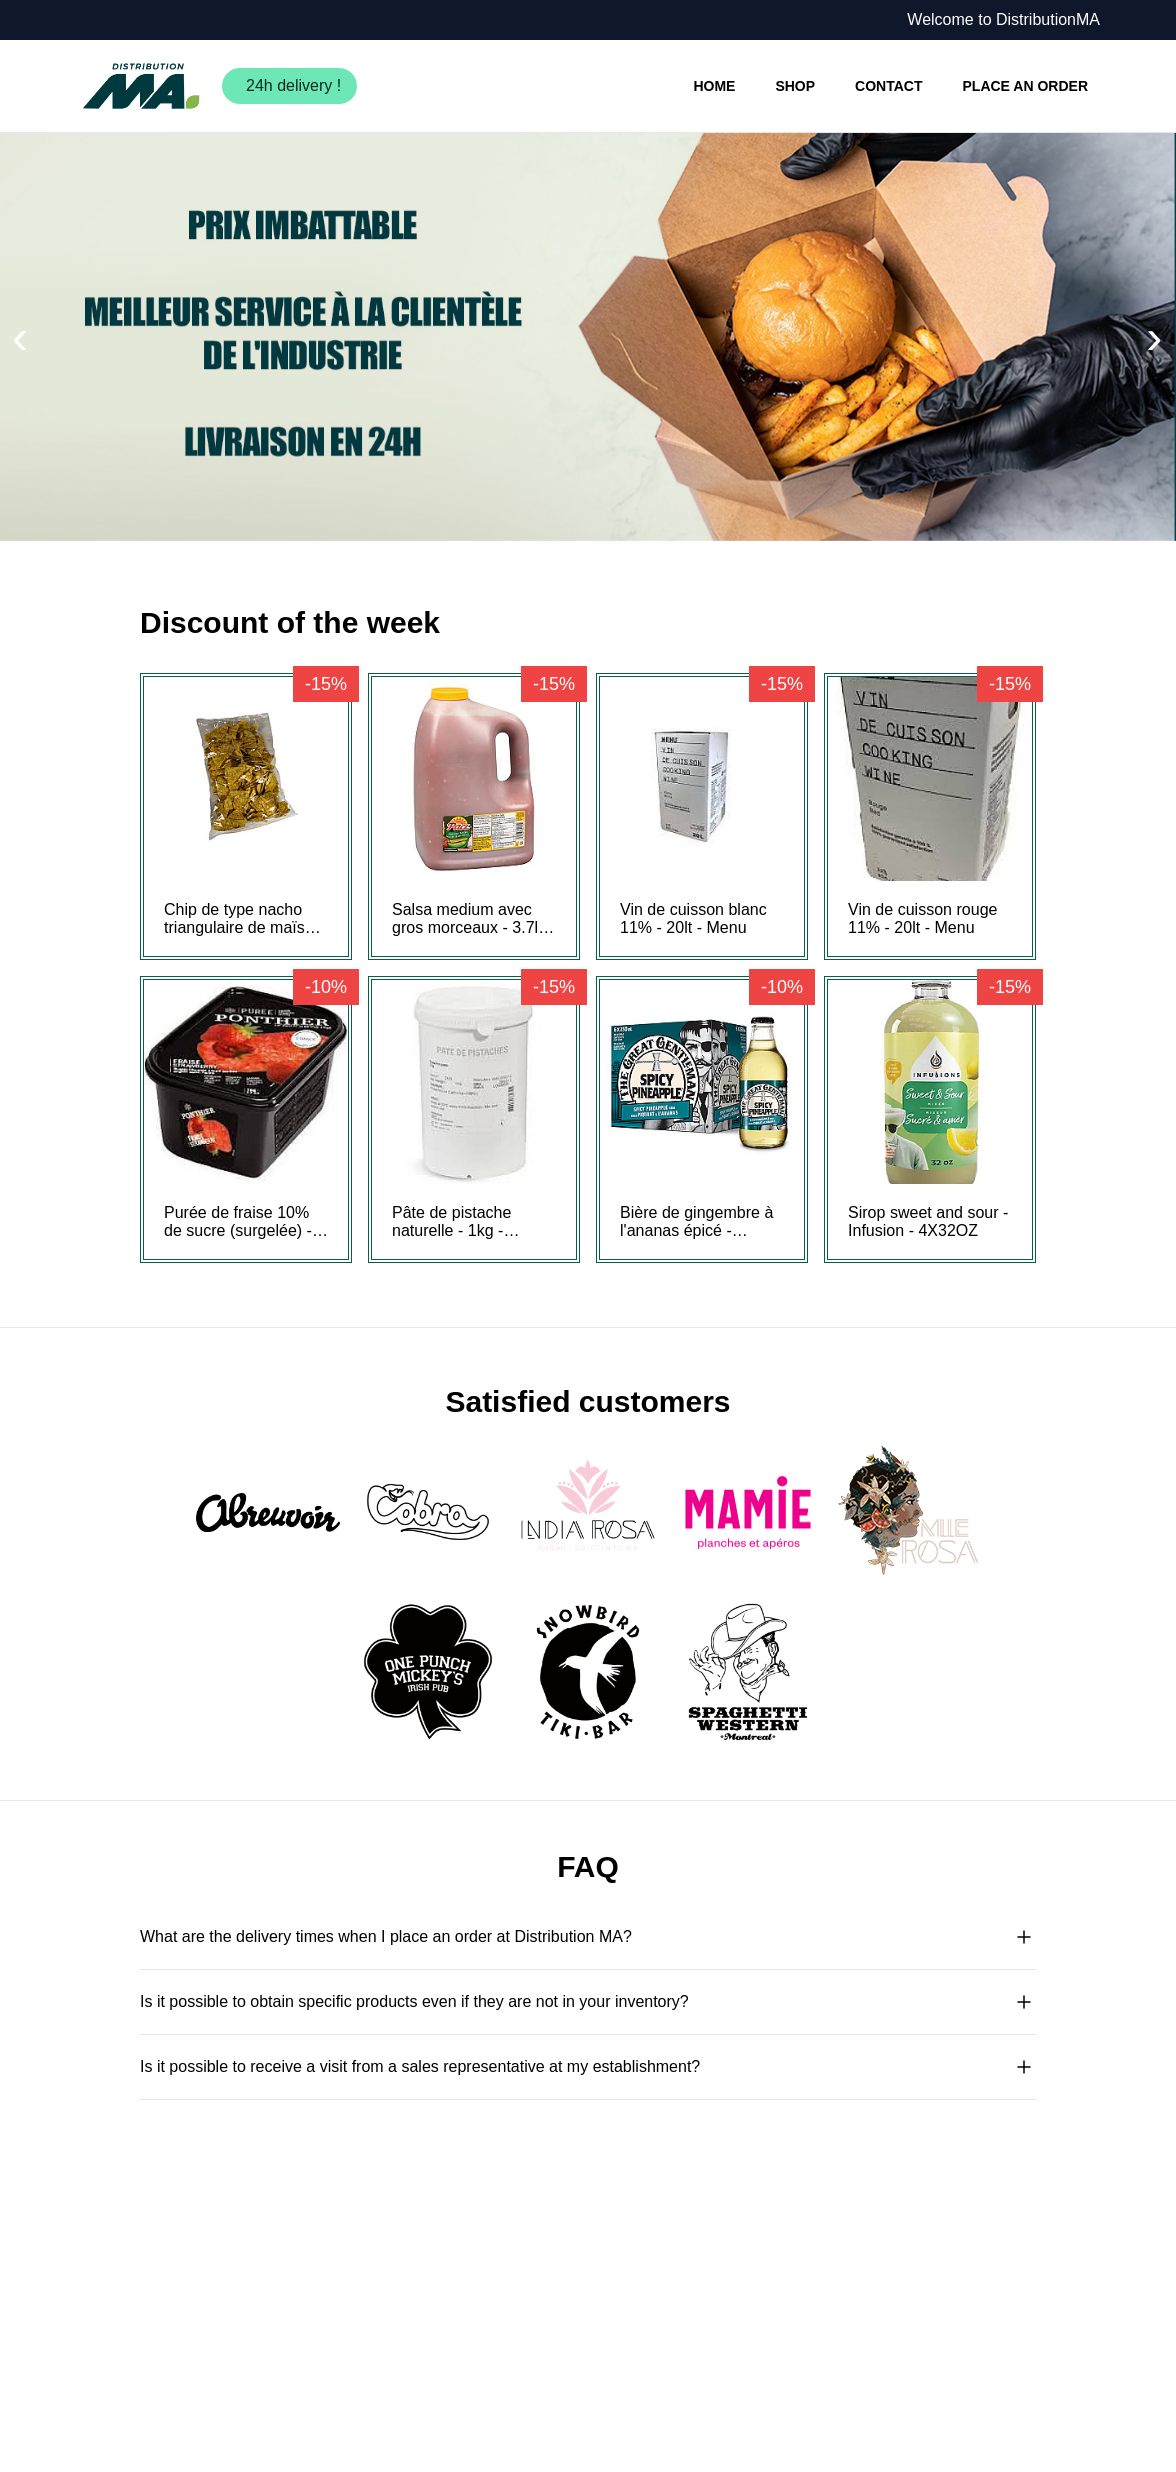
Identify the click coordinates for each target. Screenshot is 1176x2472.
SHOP (795, 86)
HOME (714, 86)
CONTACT (888, 86)
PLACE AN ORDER (1026, 86)
